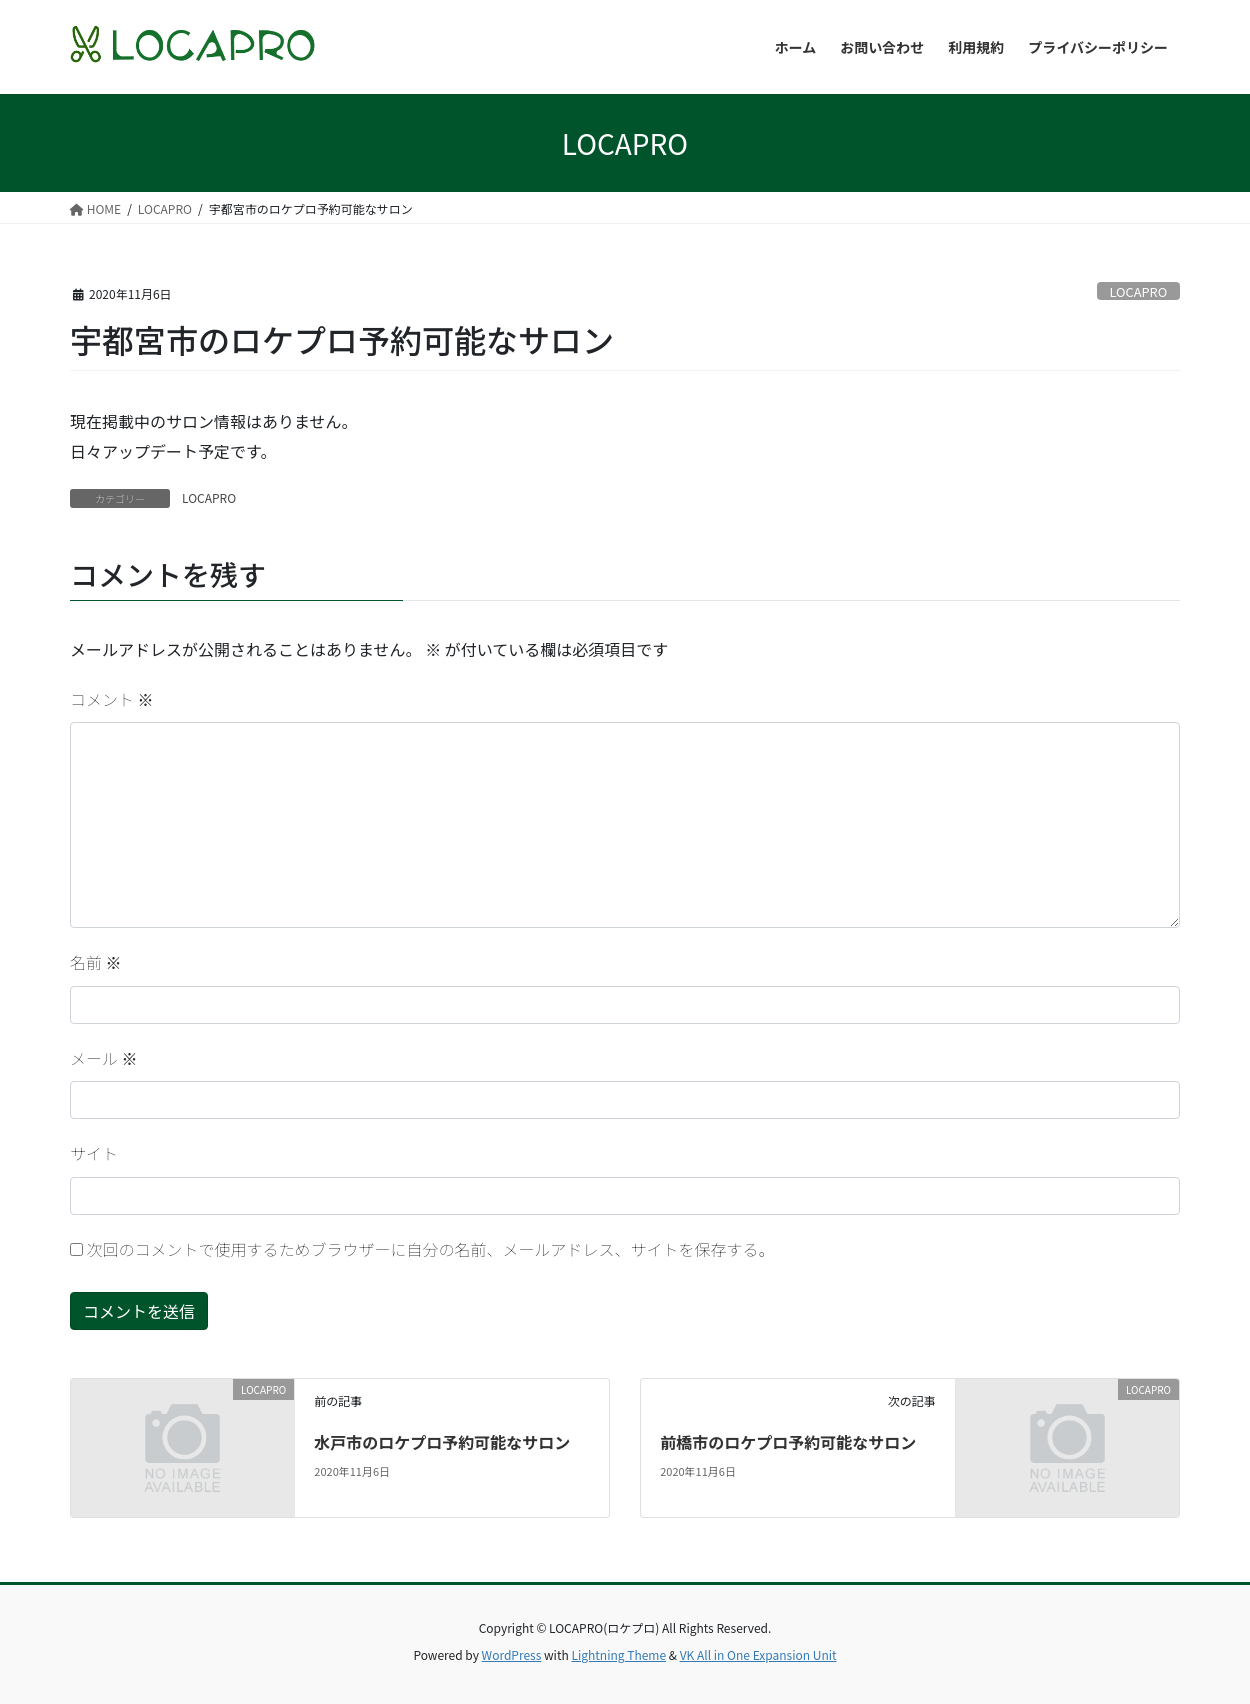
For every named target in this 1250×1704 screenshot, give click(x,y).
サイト (94, 1153)
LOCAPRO (1138, 291)
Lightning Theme (618, 1654)
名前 (96, 962)
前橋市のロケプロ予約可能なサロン (788, 1442)
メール (104, 1058)
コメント (112, 699)
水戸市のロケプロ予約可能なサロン (442, 1442)
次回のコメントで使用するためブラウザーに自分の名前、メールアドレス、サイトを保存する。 (431, 1249)
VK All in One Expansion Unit (758, 1654)
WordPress (512, 1654)
